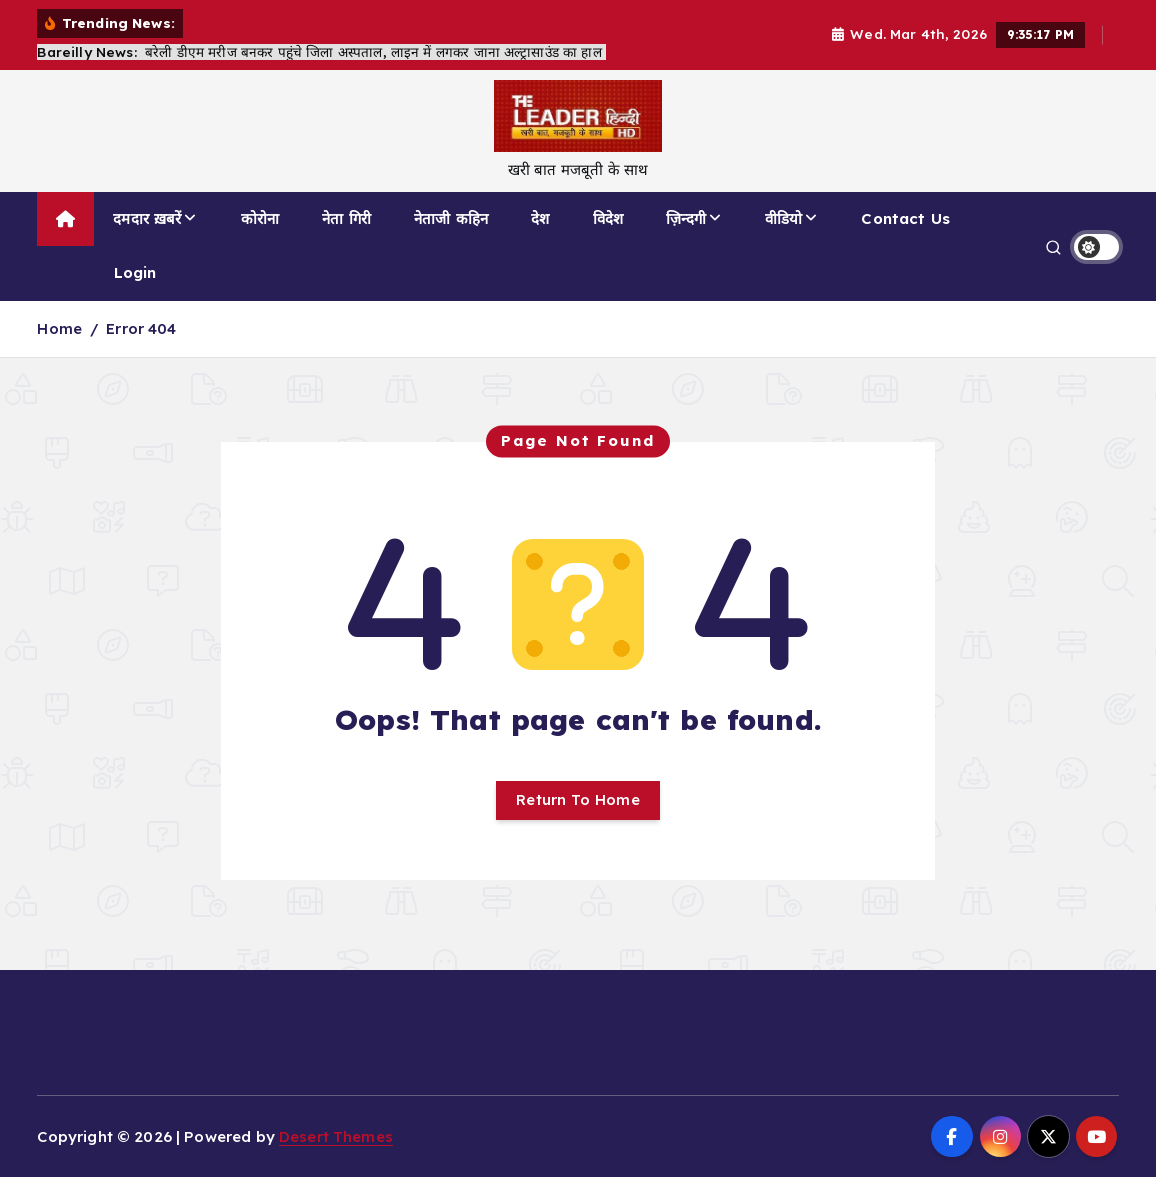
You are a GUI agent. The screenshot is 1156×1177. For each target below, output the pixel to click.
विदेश (608, 218)
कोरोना (260, 218)
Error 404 (141, 328)
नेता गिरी (346, 218)
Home (59, 328)
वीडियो (783, 218)
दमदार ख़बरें (147, 218)
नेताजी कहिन (451, 218)
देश (540, 218)
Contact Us (905, 218)
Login (135, 272)
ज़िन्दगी (686, 218)
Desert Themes (336, 1136)
